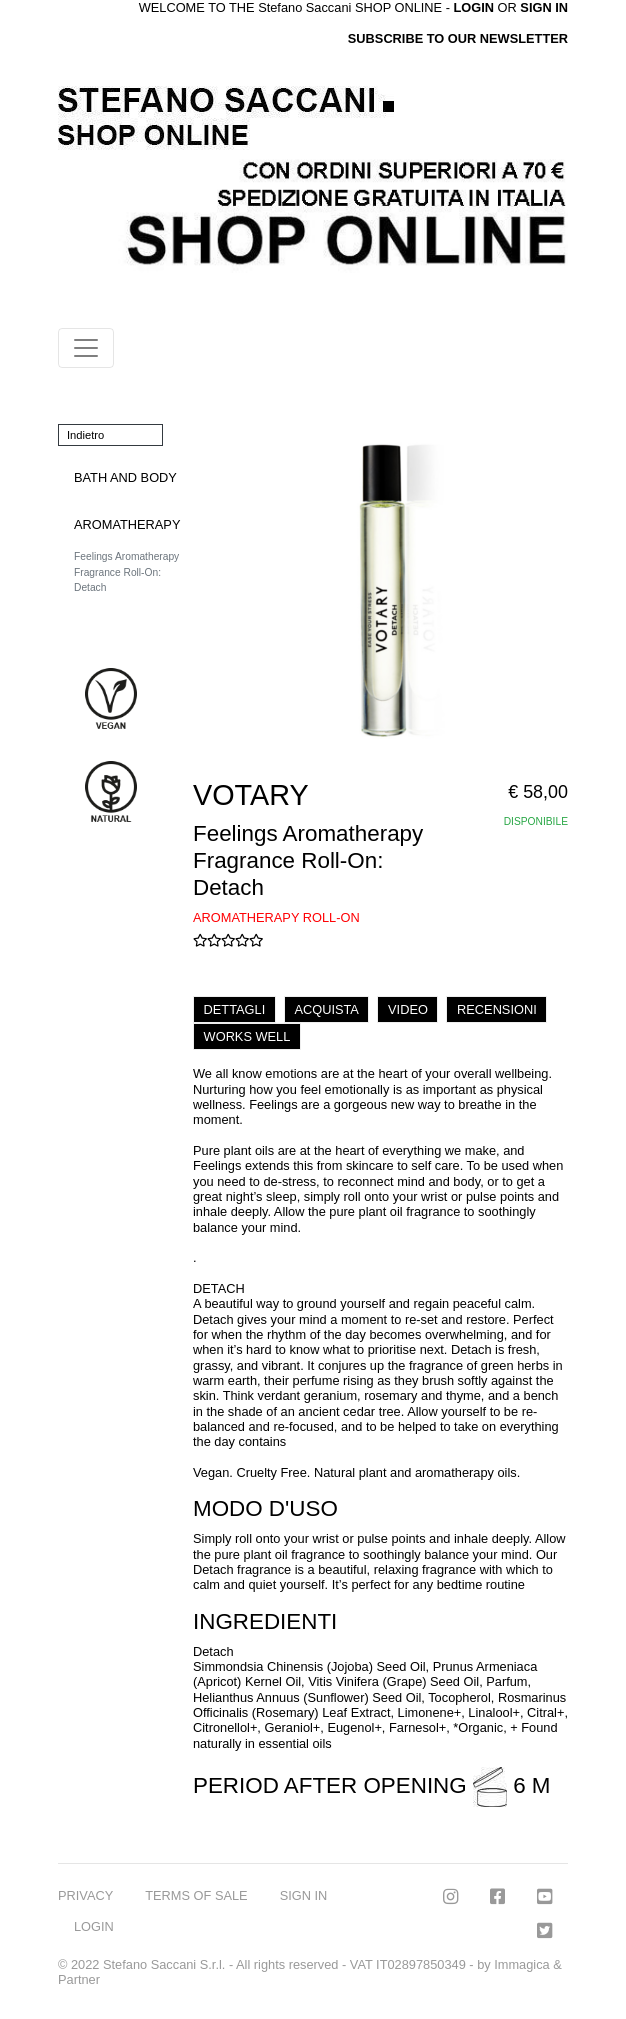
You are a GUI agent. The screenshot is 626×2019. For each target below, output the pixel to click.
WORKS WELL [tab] (247, 1036)
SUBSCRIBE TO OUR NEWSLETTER (458, 38)
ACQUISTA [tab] (326, 1009)
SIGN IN (544, 7)
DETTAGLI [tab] (235, 1009)
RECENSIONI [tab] (497, 1009)
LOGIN (94, 1926)
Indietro (85, 435)
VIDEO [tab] (408, 1009)
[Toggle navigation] (86, 348)
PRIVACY (85, 1895)
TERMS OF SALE (196, 1895)
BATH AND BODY (125, 477)
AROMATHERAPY (127, 524)
